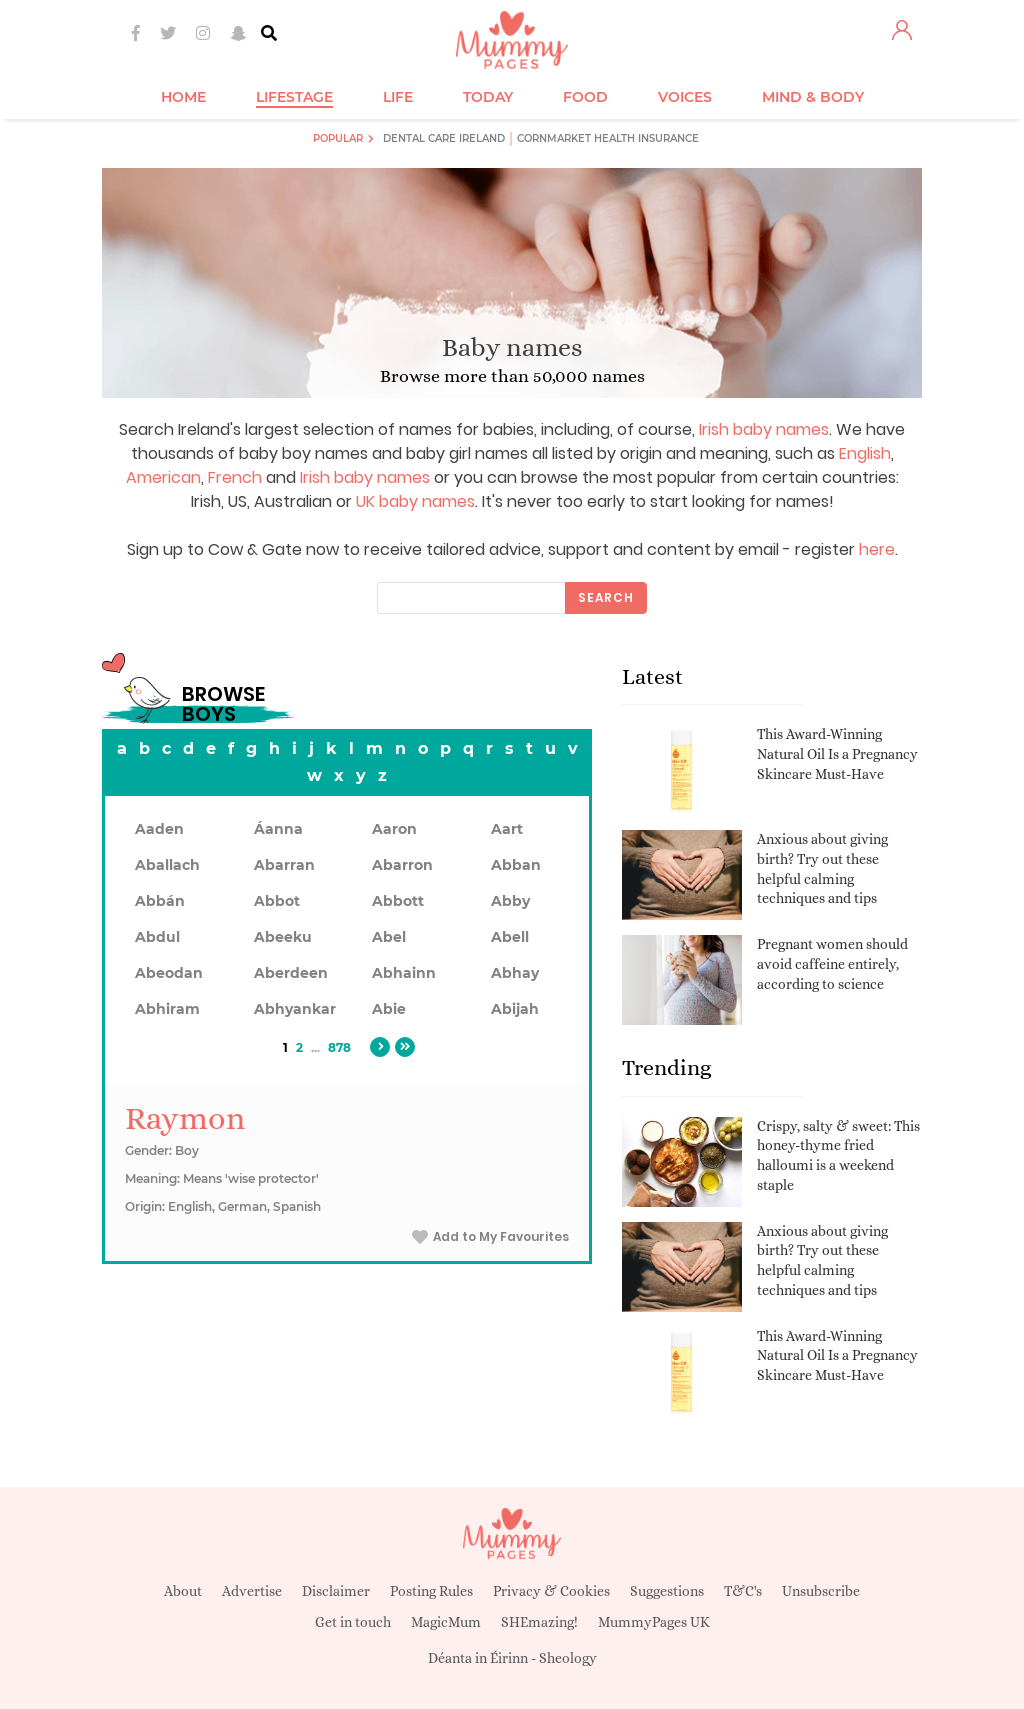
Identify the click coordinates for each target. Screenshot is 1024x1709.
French (235, 477)
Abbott (398, 901)
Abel (389, 937)
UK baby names (415, 501)
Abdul (157, 937)
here (877, 549)
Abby (510, 901)
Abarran (284, 865)
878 (339, 1047)
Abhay (515, 973)
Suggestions (667, 1591)
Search (606, 597)
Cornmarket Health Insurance (608, 138)
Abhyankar (295, 1009)
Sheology (568, 1658)
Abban (516, 865)
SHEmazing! (539, 1622)
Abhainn (404, 973)
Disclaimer (336, 1591)
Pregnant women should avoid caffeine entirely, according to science (832, 963)
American (163, 477)
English (865, 453)
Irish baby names (764, 429)
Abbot (277, 901)
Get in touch (353, 1622)
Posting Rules (431, 1591)
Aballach (167, 865)
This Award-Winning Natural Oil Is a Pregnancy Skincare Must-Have (837, 753)
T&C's (743, 1591)
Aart (507, 829)
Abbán (160, 901)
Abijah (515, 1009)
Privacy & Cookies (551, 1591)
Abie (389, 1009)
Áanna (278, 829)
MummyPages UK (654, 1622)
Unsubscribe (821, 1591)
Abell (510, 937)
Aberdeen (291, 973)
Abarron (402, 865)
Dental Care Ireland (444, 138)
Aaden (159, 829)
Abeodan (169, 973)
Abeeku (283, 937)
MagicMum (446, 1622)
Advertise (252, 1591)
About (183, 1591)
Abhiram (167, 1009)
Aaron (394, 829)
